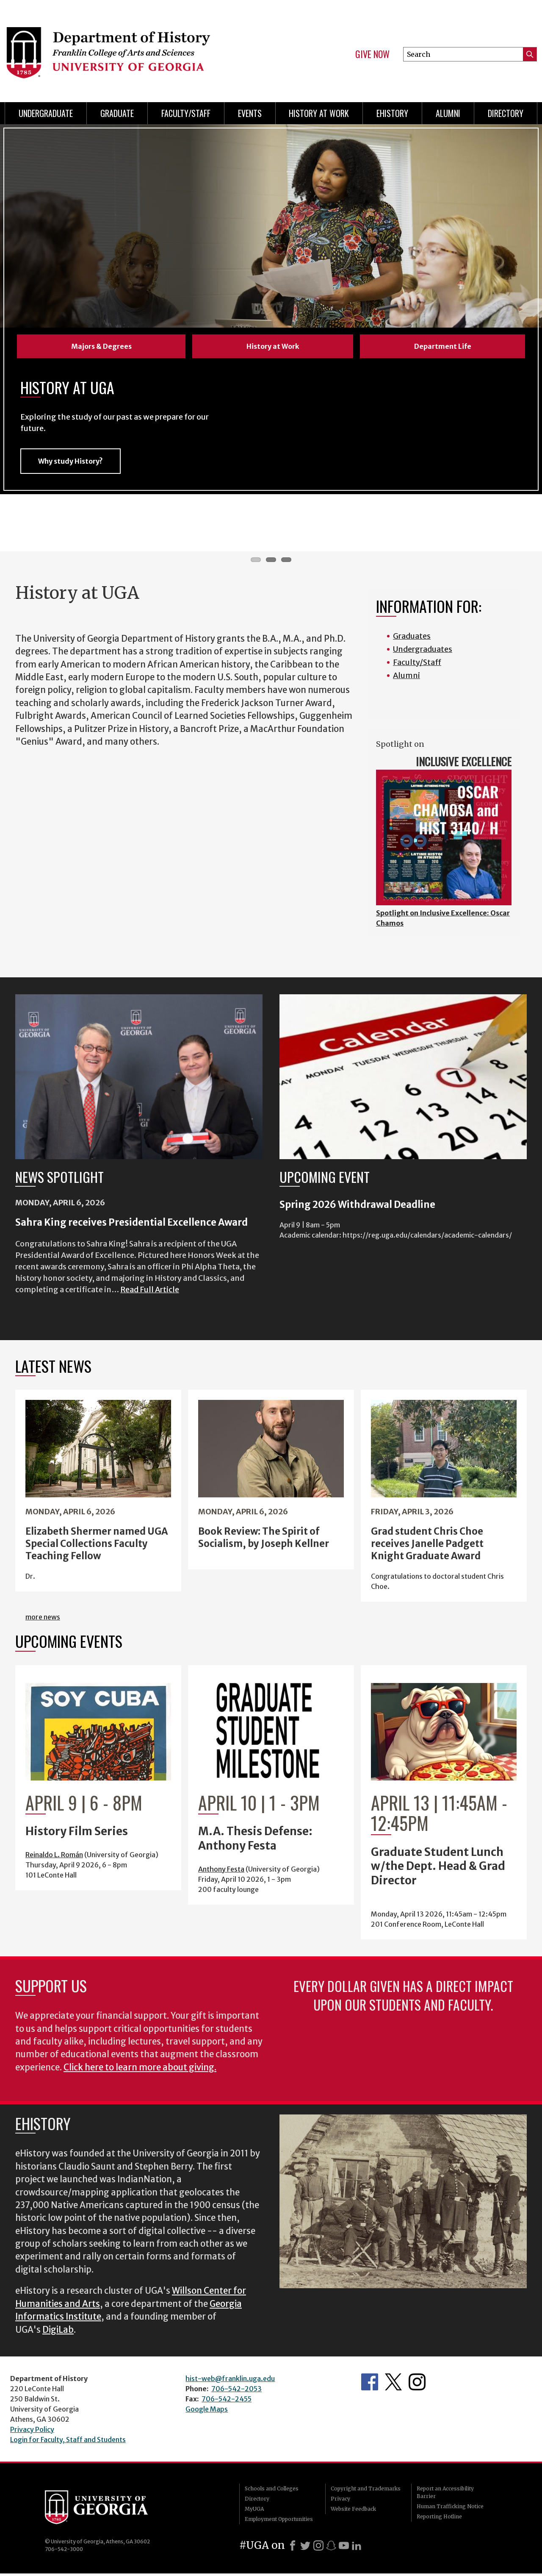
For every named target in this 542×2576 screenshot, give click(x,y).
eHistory (392, 113)
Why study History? (70, 463)
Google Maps (206, 2411)
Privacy (340, 2501)
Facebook (369, 2384)
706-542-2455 (227, 2401)
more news (42, 1619)
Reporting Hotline (439, 2519)
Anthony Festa (221, 1871)
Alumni (448, 113)
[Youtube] (344, 2548)
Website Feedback (353, 2511)
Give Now (372, 54)
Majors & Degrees (101, 346)
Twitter (393, 2384)
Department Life (442, 346)
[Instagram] (318, 2548)
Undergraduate (46, 113)
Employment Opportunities (279, 2521)
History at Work (319, 113)
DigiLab (58, 2332)
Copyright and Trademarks (366, 2491)
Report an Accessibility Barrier (445, 2495)
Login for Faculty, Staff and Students (68, 2442)
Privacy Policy (32, 2432)
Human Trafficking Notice (450, 2509)
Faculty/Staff (185, 113)
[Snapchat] (331, 2548)
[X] (305, 2548)
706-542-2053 (236, 2391)
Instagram (417, 2384)
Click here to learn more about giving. (140, 2069)
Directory (505, 113)
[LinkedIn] (356, 2548)
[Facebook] (293, 2548)
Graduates (412, 638)
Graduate (117, 113)
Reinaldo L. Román (54, 1857)
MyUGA (254, 2511)
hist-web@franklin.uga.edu (230, 2381)
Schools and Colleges (272, 2491)
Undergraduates (422, 652)
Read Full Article (149, 1292)
